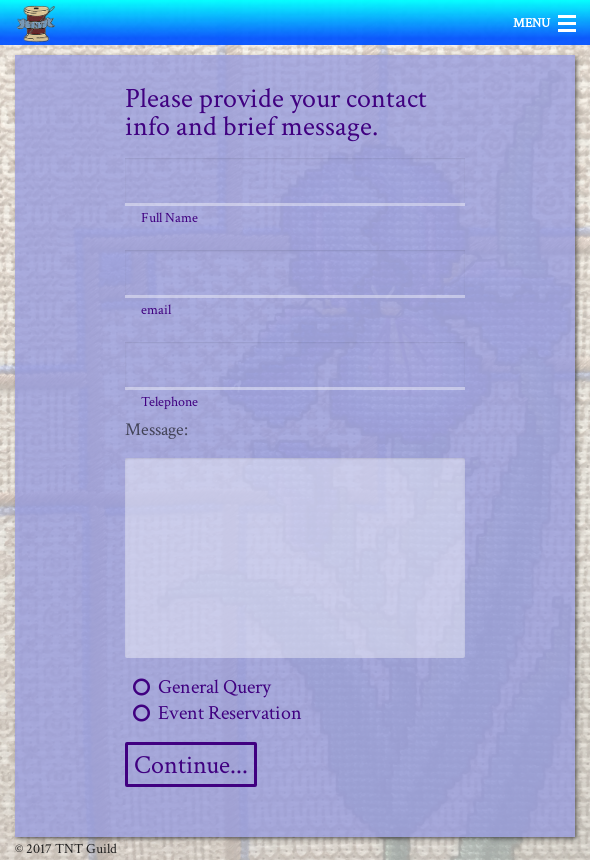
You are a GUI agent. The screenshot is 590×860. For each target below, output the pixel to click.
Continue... (191, 765)
